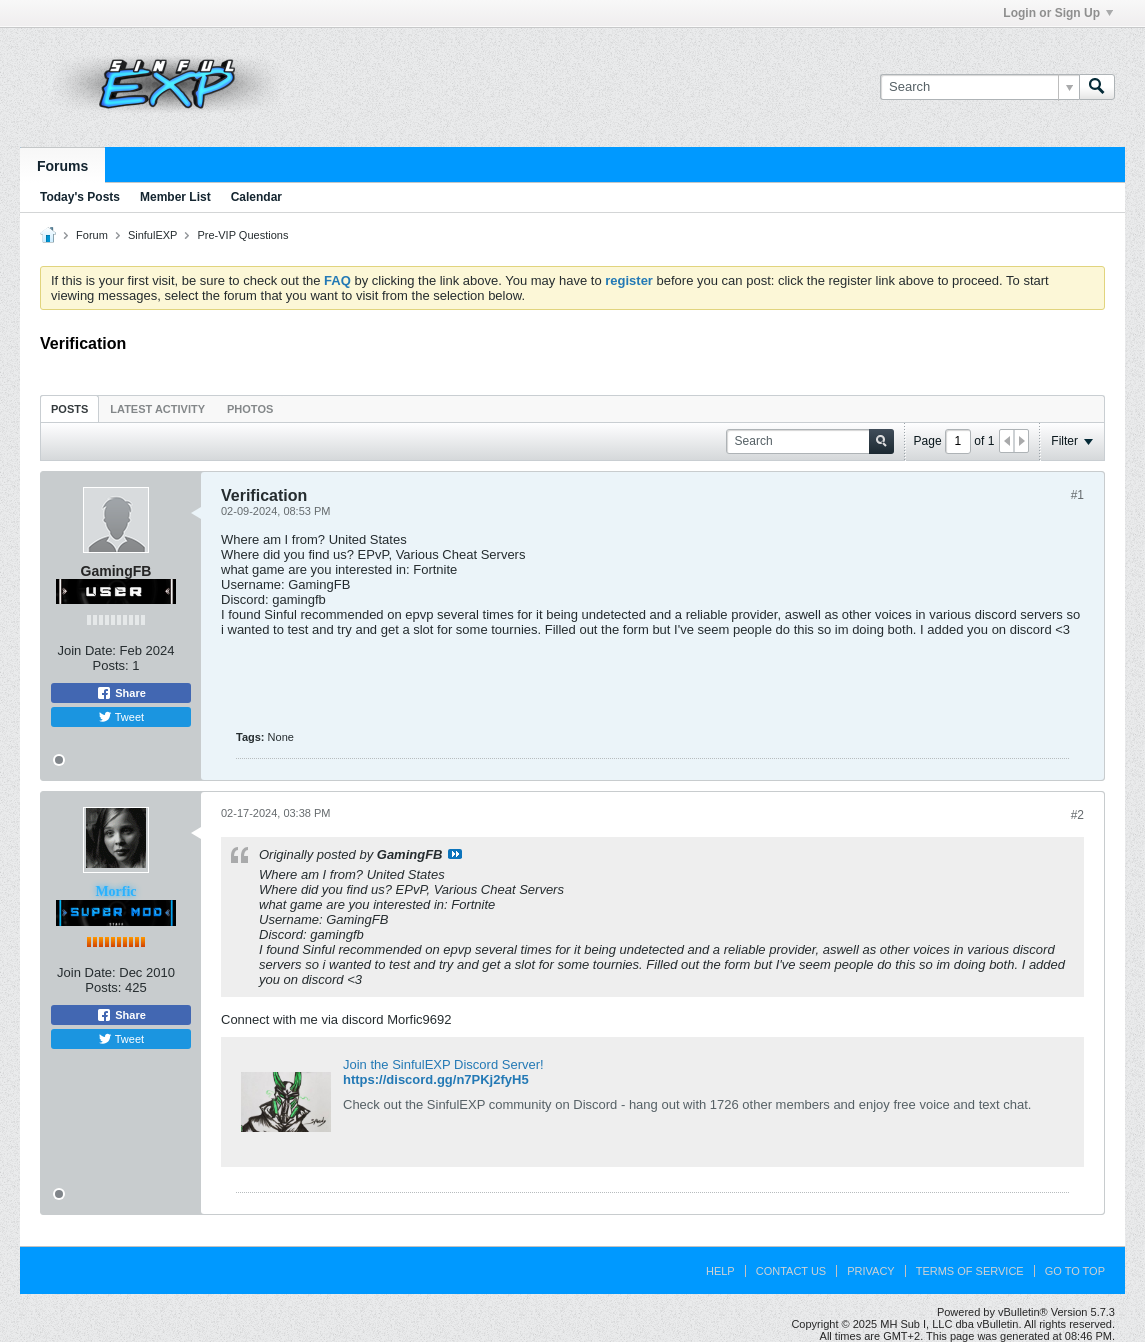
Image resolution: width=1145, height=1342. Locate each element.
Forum (92, 235)
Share (121, 693)
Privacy (870, 1271)
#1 (1077, 495)
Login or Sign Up (1058, 13)
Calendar (256, 197)
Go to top (1075, 1271)
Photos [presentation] (250, 409)
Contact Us (791, 1271)
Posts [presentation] (69, 409)
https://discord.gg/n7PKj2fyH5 (436, 1079)
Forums (62, 166)
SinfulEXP (153, 235)
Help (720, 1271)
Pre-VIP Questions (243, 235)
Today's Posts (80, 197)
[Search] (979, 87)
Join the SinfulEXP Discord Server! (443, 1064)
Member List (175, 197)
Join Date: (86, 650)
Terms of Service (970, 1271)
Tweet (121, 717)
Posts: (111, 665)
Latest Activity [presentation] (157, 409)
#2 (1077, 815)
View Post (455, 854)
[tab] (69, 408)
